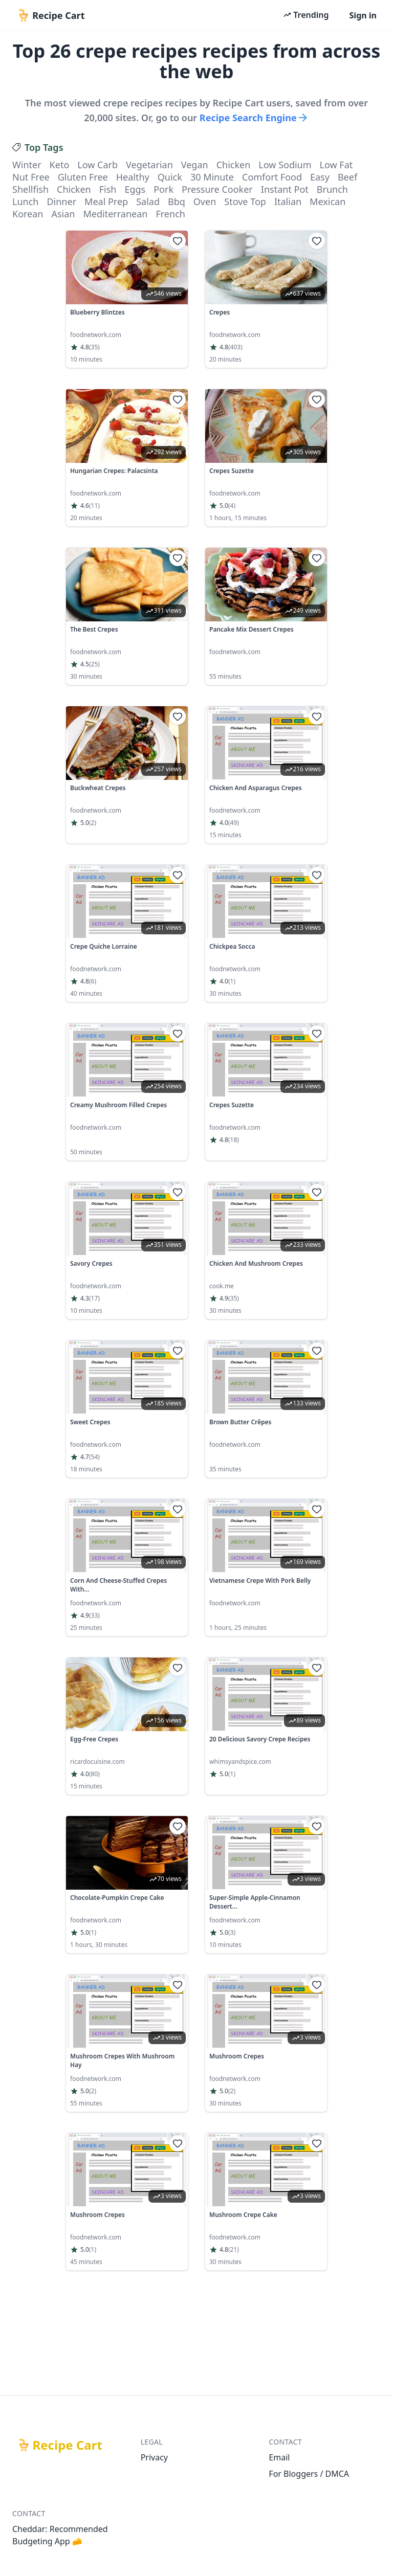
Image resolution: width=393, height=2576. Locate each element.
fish (108, 189)
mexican (327, 201)
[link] (127, 299)
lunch (25, 201)
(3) (231, 1933)
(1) (231, 981)
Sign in (363, 15)
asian (63, 214)
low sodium (284, 165)
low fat (336, 165)
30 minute (212, 177)
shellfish (30, 189)
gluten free (83, 177)
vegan (194, 165)
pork (163, 189)
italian (287, 201)
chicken (233, 165)
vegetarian (149, 165)
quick (170, 177)
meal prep (106, 201)
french (170, 214)
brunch (332, 189)
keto (60, 165)
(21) (233, 2250)
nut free (31, 177)
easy (320, 177)
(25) (94, 664)
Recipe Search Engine (254, 117)
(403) (235, 347)
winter (26, 165)
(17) (94, 1298)
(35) (94, 347)
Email (279, 2457)
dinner (61, 201)
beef (347, 177)
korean (27, 214)
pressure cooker (217, 189)
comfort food (272, 177)
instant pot (285, 189)
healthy (132, 177)
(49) (233, 823)
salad (148, 201)
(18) (233, 1140)
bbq (176, 201)
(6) (92, 981)
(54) (94, 1457)
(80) (94, 1774)
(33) (94, 1615)
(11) (94, 506)
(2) (92, 823)
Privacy (154, 2457)
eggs (134, 189)
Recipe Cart (67, 2445)
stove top (245, 201)
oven (204, 201)
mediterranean (115, 214)
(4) (231, 506)
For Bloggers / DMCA (309, 2473)
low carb (97, 165)
